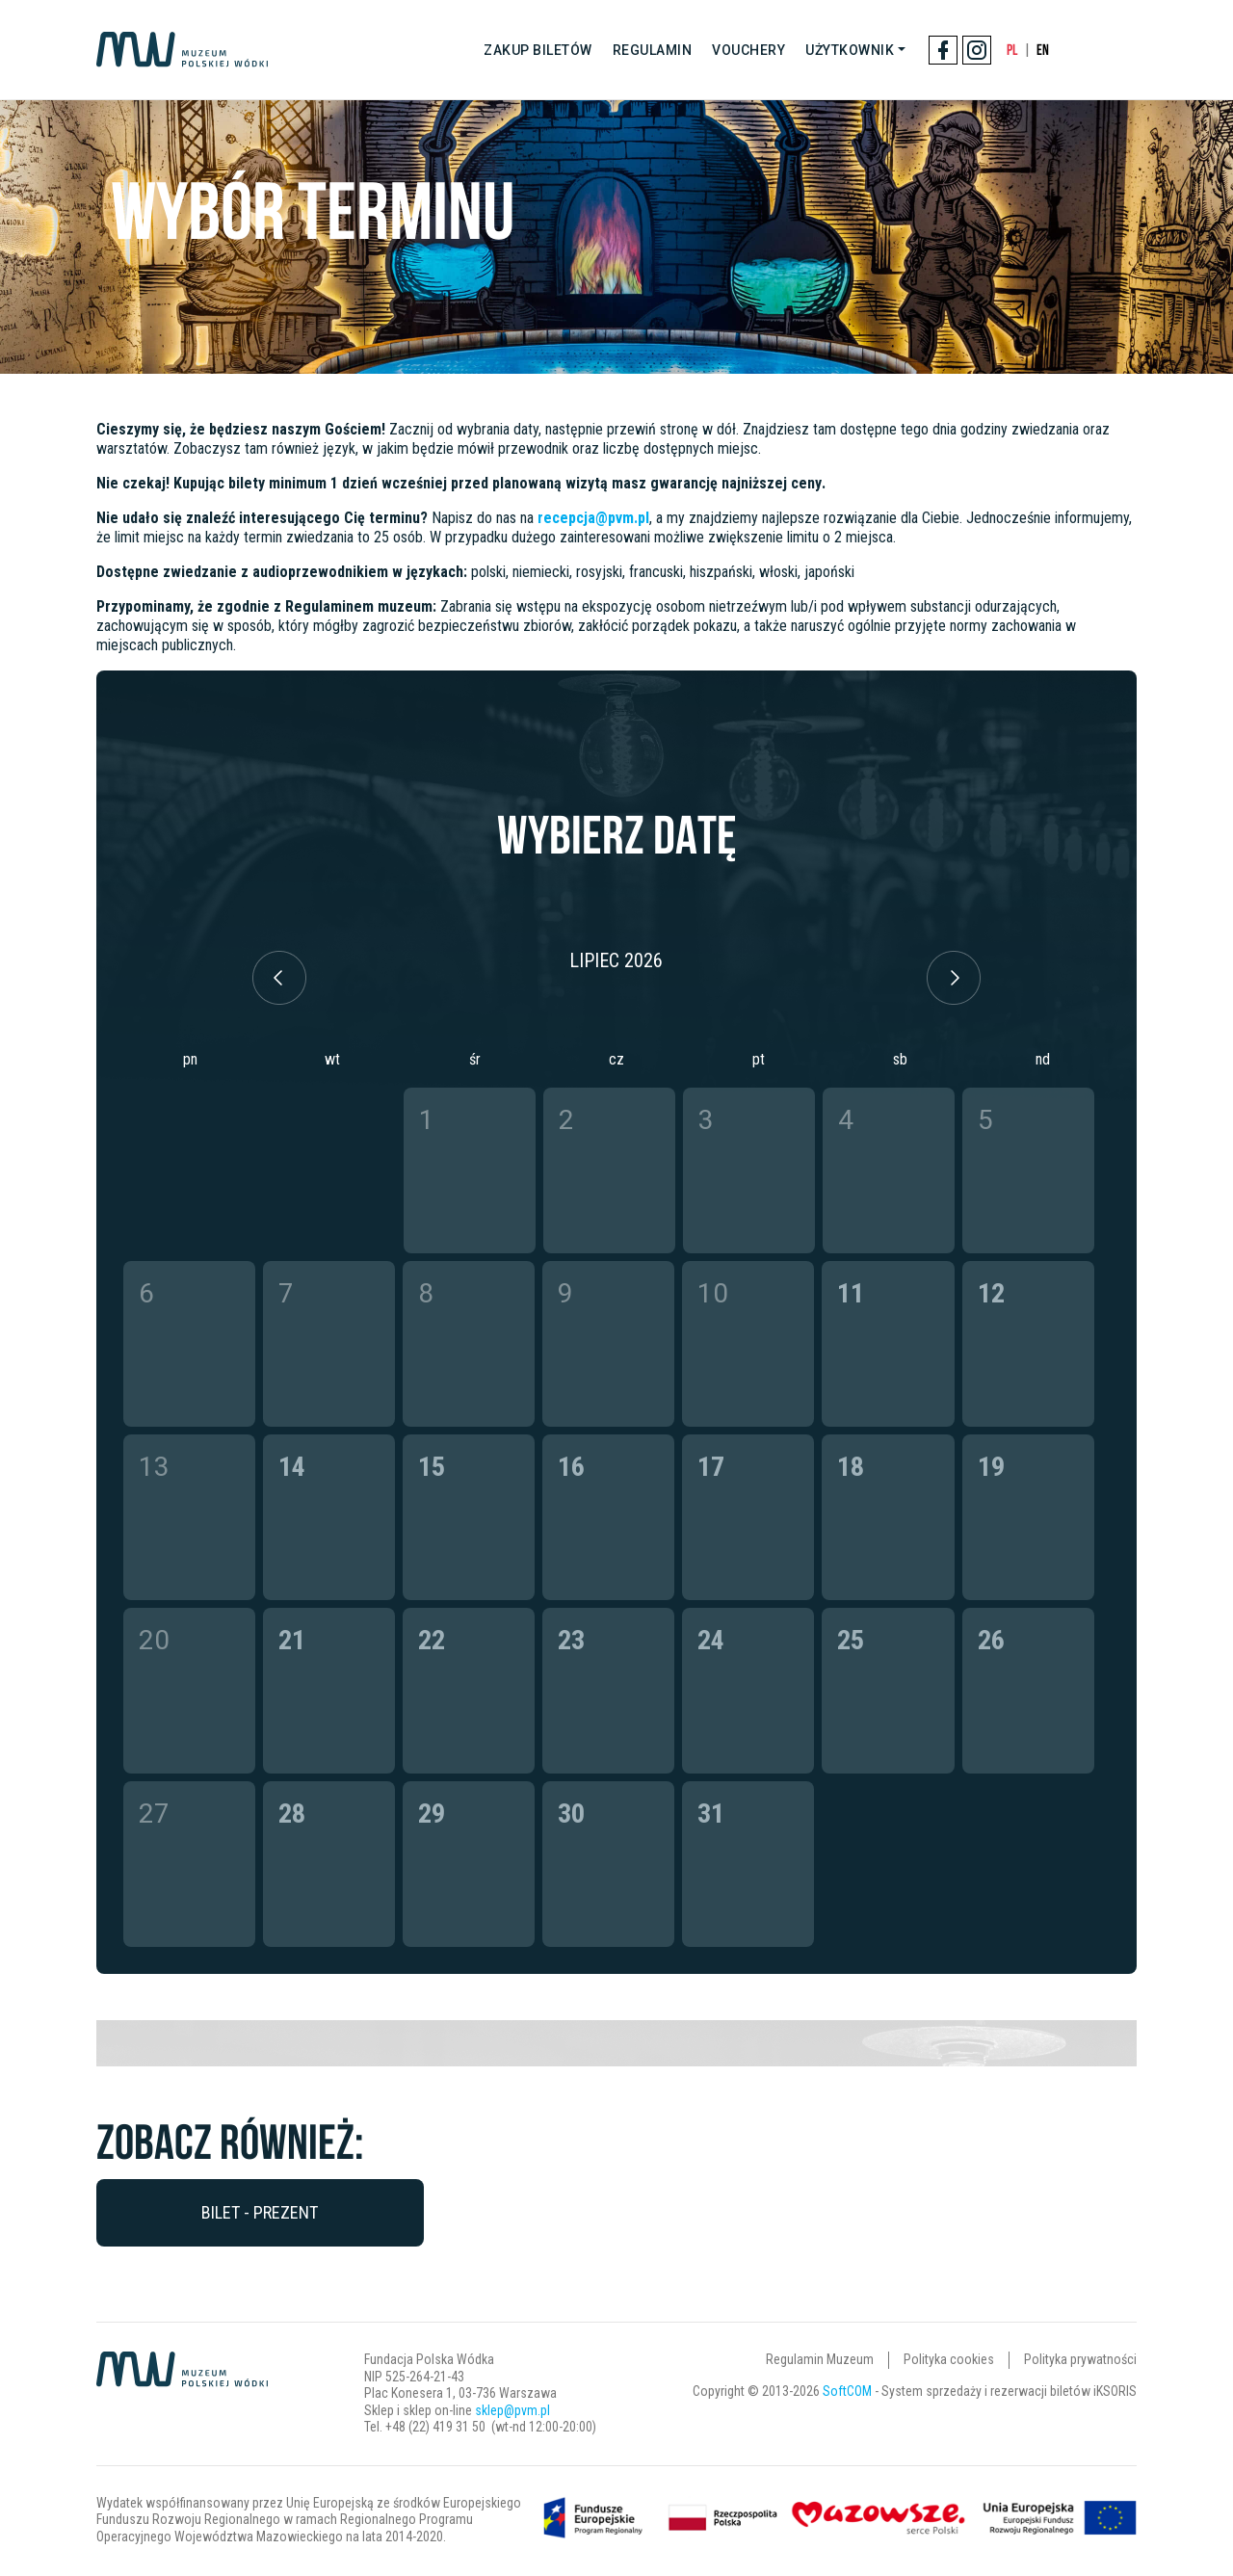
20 (154, 1640)
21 (291, 1640)
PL (1012, 49)
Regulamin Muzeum (820, 2359)
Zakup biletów (538, 50)
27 (154, 1813)
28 (291, 1813)
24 (710, 1640)
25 (850, 1640)
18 (850, 1467)
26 (991, 1640)
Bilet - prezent (259, 2212)
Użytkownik (849, 50)
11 (850, 1293)
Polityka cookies (949, 2359)
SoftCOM (847, 2391)
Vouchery (748, 50)
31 (710, 1813)
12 (991, 1293)
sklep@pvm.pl (512, 2410)
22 (431, 1640)
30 (571, 1813)
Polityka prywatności (1080, 2359)
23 (571, 1640)
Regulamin (653, 50)
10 (712, 1293)
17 (710, 1467)
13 (154, 1467)
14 (291, 1467)
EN (1042, 49)
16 (571, 1467)
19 (991, 1467)
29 (431, 1813)
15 (431, 1467)
